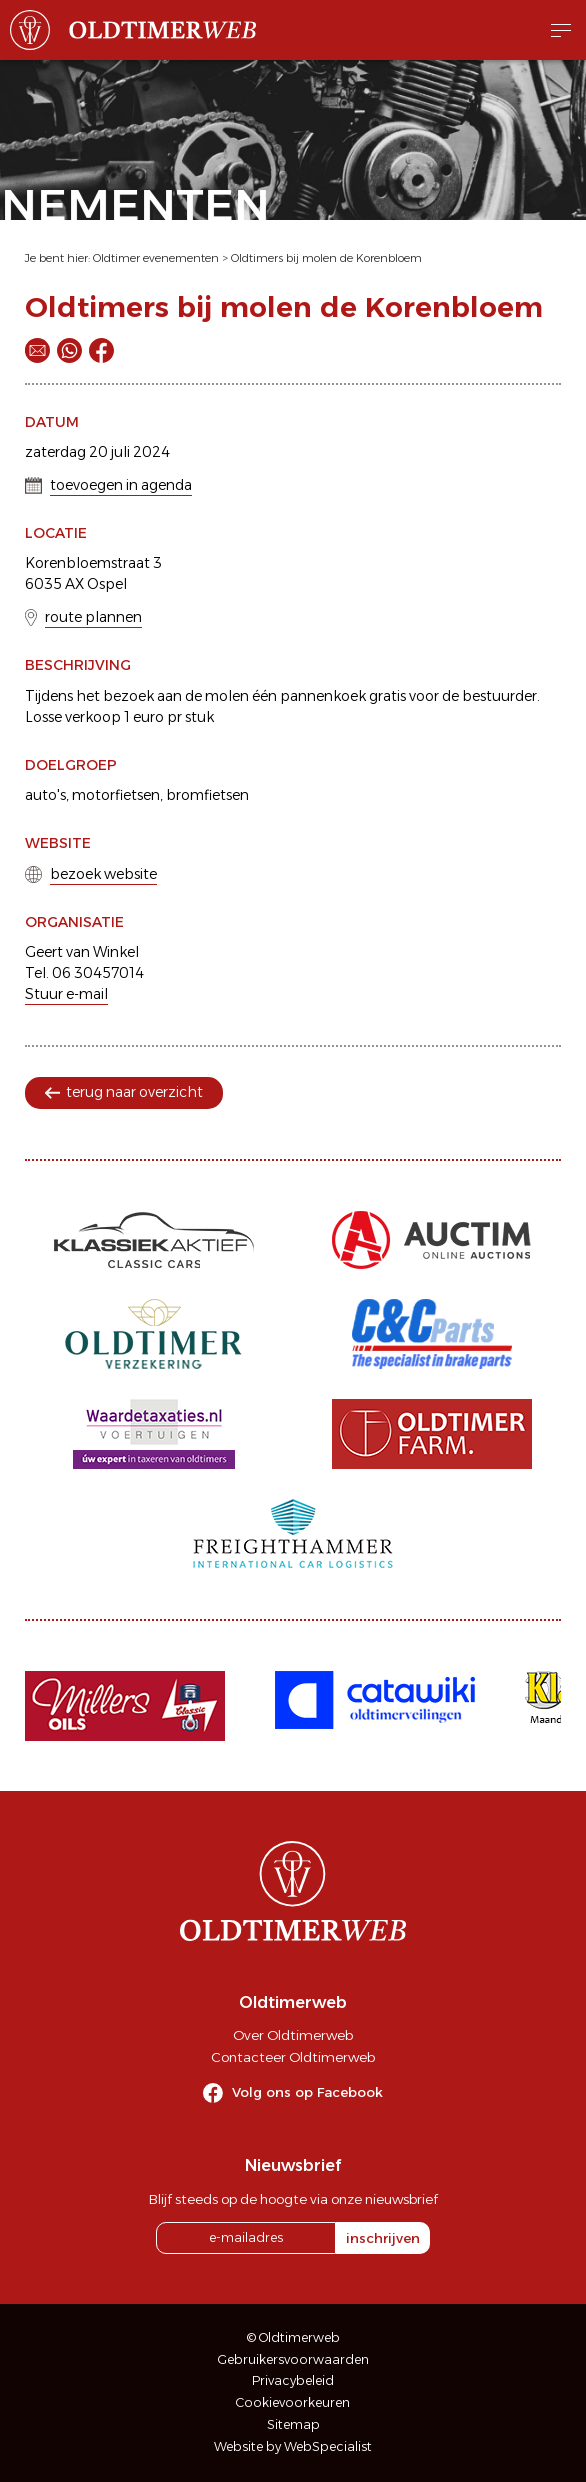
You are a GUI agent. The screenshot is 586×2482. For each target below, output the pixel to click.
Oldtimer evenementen (156, 258)
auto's (45, 795)
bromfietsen (207, 795)
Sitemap (293, 2424)
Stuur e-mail (66, 994)
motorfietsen (116, 795)
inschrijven (383, 2238)
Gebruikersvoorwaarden (293, 2359)
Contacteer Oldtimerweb (293, 2057)
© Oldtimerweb (293, 2337)
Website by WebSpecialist (293, 2446)
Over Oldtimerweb (293, 2035)
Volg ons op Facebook (307, 2092)
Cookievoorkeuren (293, 2402)
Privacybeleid (293, 2380)
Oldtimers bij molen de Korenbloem (326, 258)
